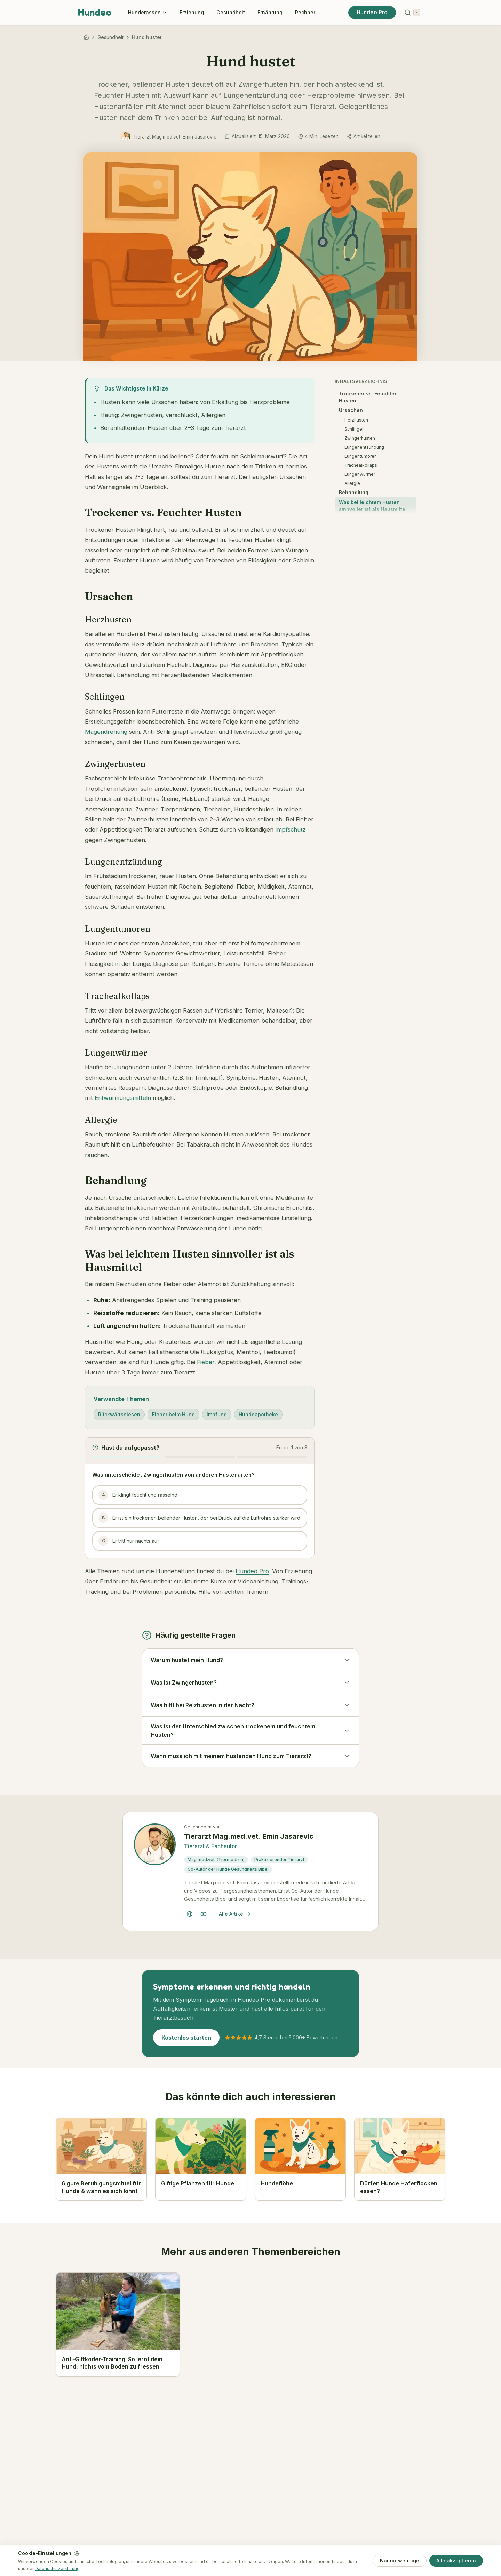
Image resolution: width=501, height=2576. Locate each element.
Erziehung (192, 12)
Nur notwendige (399, 2560)
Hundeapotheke (258, 1414)
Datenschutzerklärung (57, 2568)
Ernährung (270, 12)
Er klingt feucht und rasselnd (137, 1495)
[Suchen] (412, 12)
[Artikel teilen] (363, 136)
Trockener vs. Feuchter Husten (368, 397)
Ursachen (351, 410)
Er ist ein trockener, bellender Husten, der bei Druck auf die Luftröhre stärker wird (199, 1518)
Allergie (352, 483)
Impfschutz (290, 829)
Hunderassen (147, 12)
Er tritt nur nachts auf (128, 1541)
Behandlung (353, 492)
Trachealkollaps (360, 465)
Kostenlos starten (186, 2037)
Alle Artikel (235, 1914)
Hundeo (94, 12)
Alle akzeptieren (456, 2560)
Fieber (205, 1361)
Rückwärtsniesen (119, 1414)
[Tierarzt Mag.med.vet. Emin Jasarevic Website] (189, 1914)
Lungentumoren (360, 456)
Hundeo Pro (372, 12)
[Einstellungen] (77, 2553)
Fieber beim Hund (173, 1414)
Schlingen (354, 429)
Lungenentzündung (364, 447)
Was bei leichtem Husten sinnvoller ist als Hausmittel (373, 505)
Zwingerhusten (359, 438)
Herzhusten (356, 420)
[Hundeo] (86, 37)
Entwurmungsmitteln (123, 1097)
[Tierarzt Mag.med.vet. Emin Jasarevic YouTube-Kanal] (203, 1914)
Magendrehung (106, 731)
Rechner (305, 12)
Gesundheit (230, 12)
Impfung (217, 1414)
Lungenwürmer (359, 474)
